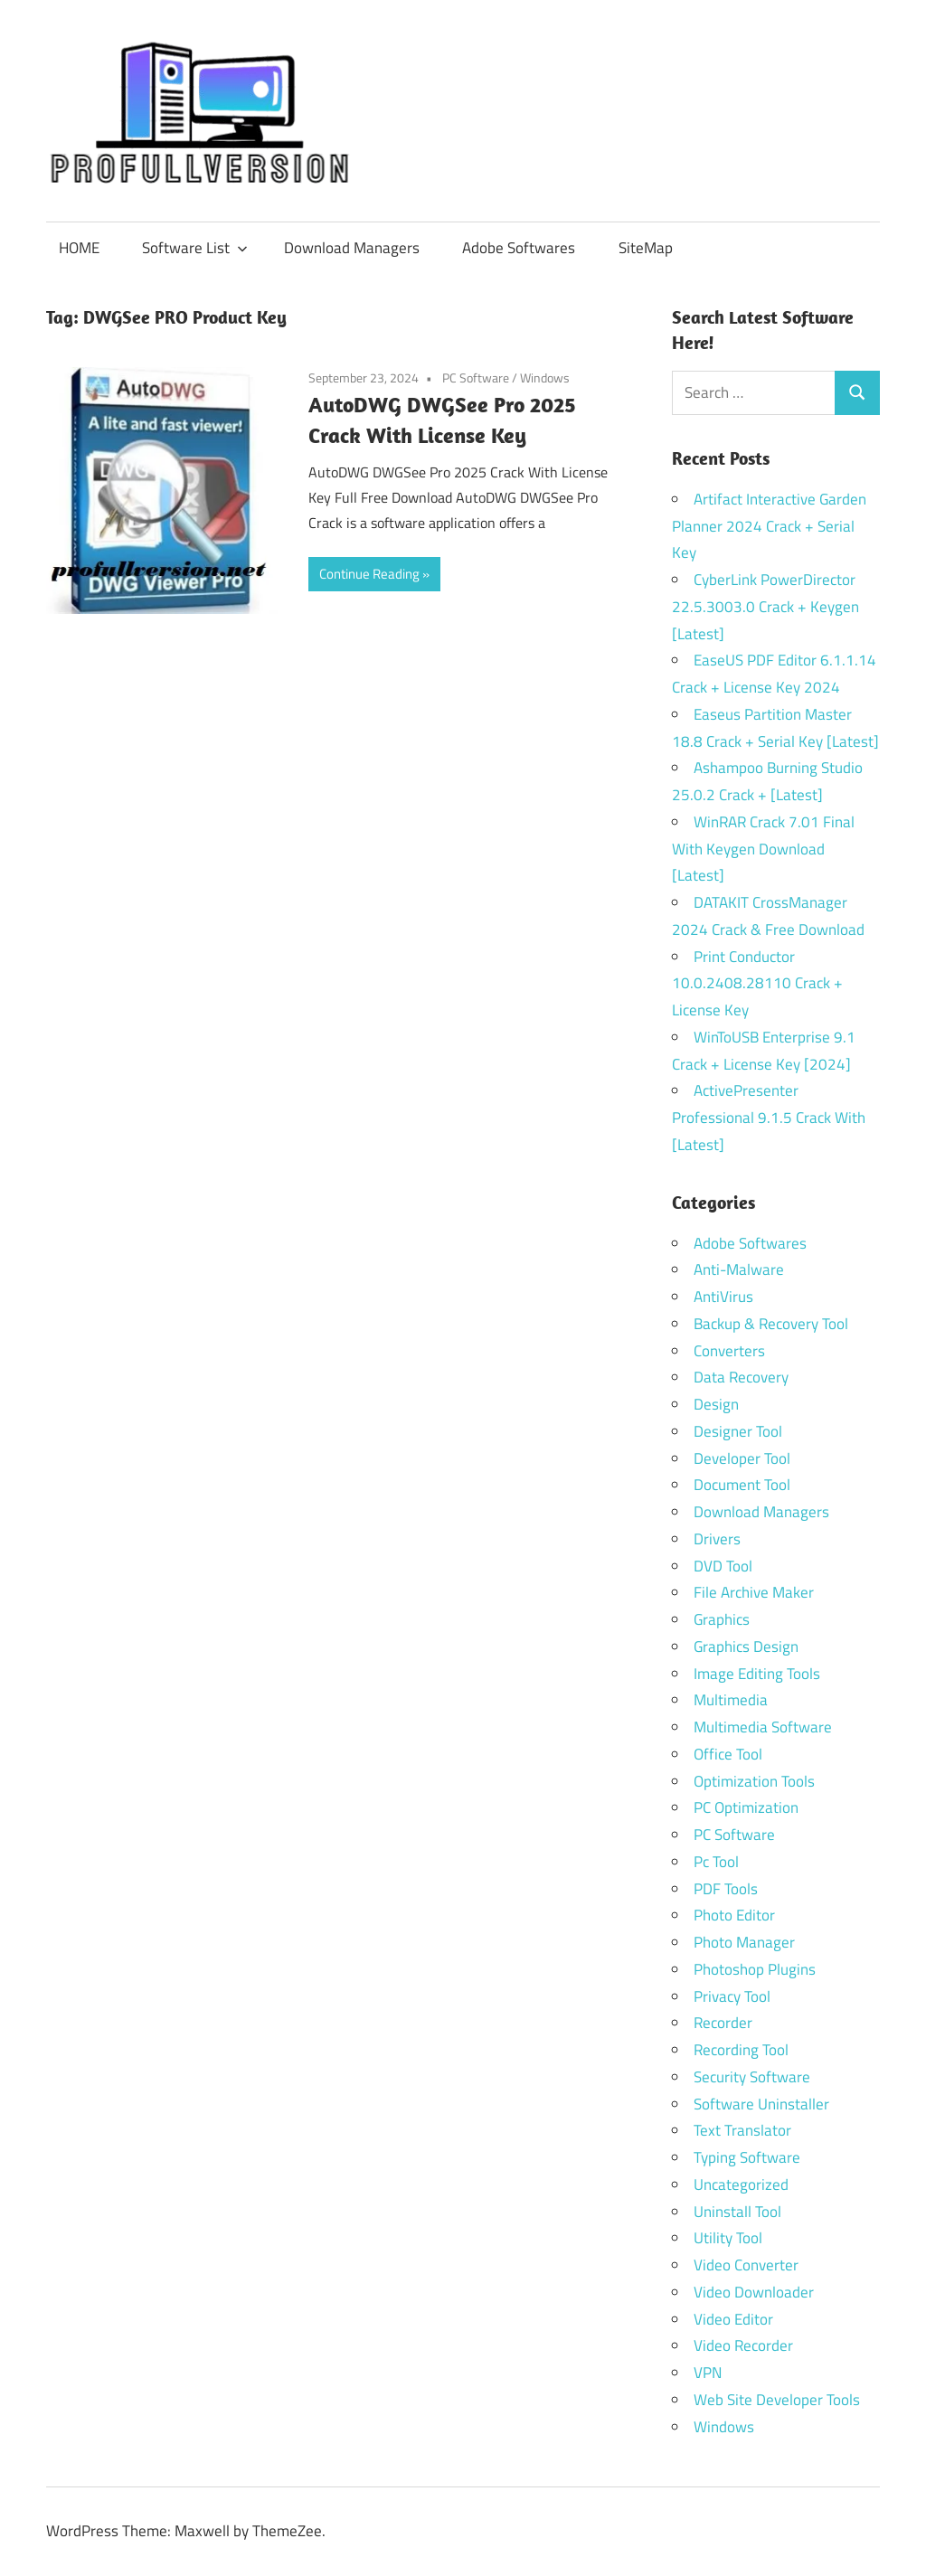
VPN (708, 2372)
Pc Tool (716, 1861)
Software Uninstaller (761, 2104)
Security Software (752, 2077)
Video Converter (746, 2265)
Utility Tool (728, 2238)
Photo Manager (746, 1942)
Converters (729, 1351)
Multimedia (731, 1700)
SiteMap (646, 247)
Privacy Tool (732, 1996)
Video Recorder (743, 2345)
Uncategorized (741, 2184)
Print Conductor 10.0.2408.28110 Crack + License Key (757, 984)
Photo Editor (734, 1915)
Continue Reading (369, 573)
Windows (545, 377)
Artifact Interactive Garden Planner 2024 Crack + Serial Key (769, 526)
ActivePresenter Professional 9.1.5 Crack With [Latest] (768, 1117)
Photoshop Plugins (755, 1969)
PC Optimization (746, 1807)
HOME (79, 247)
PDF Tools (726, 1889)
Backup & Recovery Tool (771, 1323)
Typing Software (747, 2157)
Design (716, 1404)
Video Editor (733, 2319)
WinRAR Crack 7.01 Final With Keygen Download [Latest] (763, 849)
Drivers (717, 1539)
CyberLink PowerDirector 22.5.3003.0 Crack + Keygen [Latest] (765, 607)
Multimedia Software (763, 1727)
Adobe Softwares (518, 247)
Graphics (722, 1619)
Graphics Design (746, 1646)
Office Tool (728, 1754)
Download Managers (352, 247)
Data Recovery (741, 1377)
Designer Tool (738, 1431)
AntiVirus (723, 1296)
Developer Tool (742, 1458)
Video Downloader (754, 2292)
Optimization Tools (754, 1781)
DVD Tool (723, 1566)
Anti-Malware (739, 1269)
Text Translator (742, 2130)
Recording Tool (741, 2050)
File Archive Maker (754, 1592)
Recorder (723, 2022)
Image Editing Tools (757, 1673)
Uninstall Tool (737, 2211)
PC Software (475, 377)
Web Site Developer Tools (777, 2399)
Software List (195, 247)
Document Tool (742, 1484)
